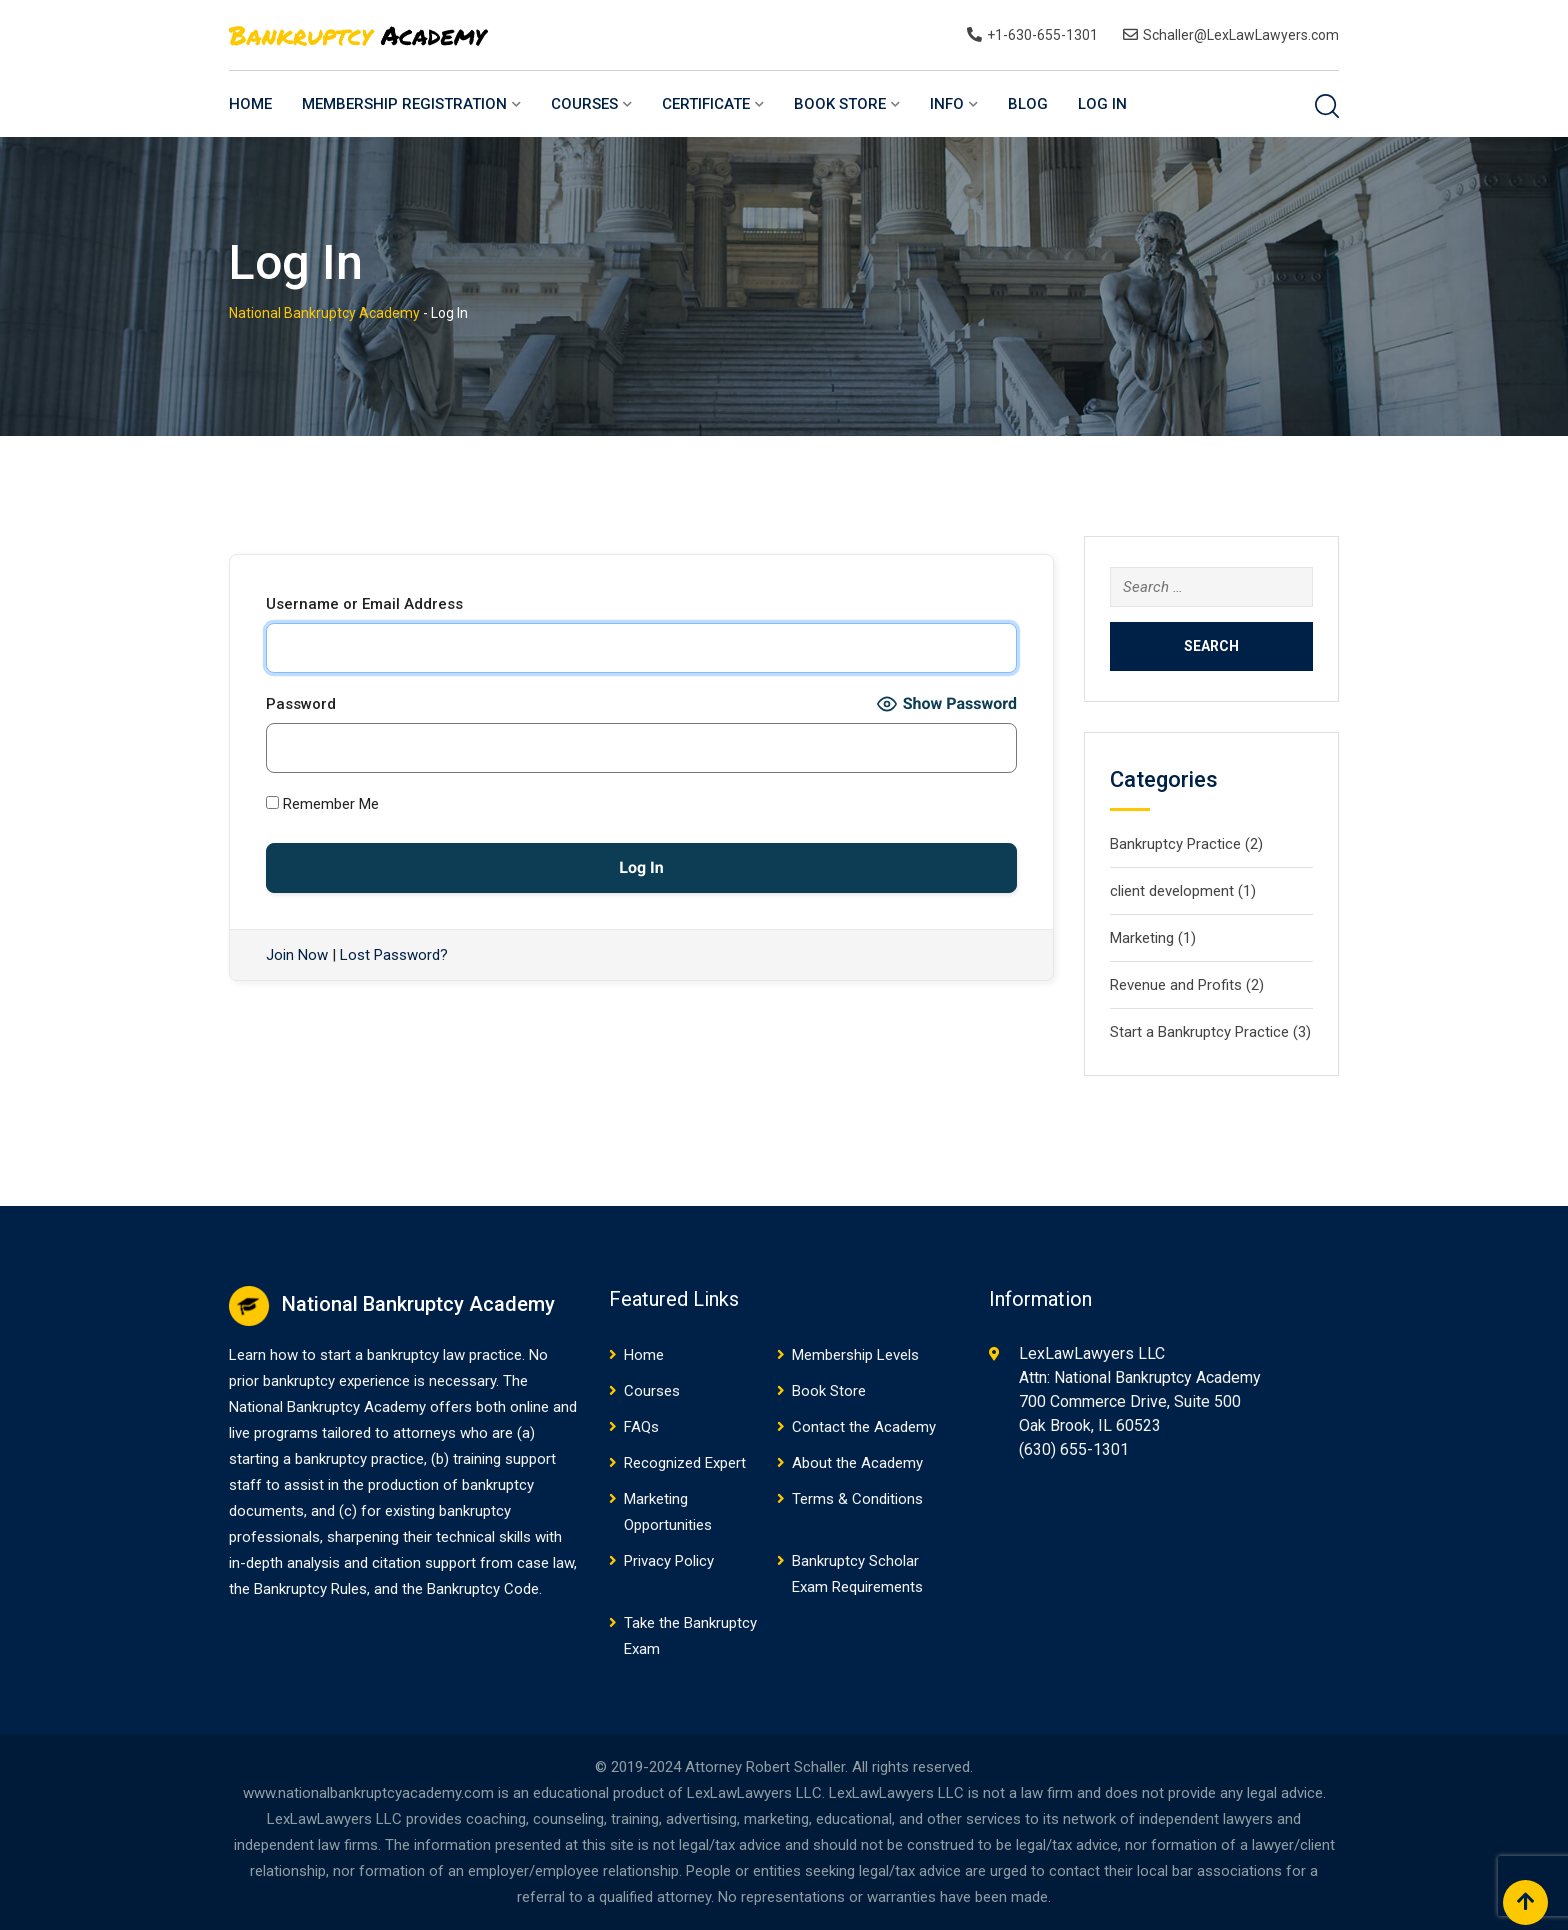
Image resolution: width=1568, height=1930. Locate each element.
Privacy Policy (669, 1561)
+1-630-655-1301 (1042, 35)
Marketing (1142, 938)
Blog (1028, 104)
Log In (1102, 104)
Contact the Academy (864, 1427)
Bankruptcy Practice (1175, 844)
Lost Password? (394, 955)
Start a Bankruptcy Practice (1199, 1032)
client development (1172, 891)
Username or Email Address (364, 604)
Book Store (840, 104)
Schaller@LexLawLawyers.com (1241, 35)
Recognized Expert (685, 1463)
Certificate (706, 104)
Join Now (297, 955)
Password (301, 704)
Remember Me (322, 804)
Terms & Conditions (857, 1499)
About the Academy (857, 1463)
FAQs (641, 1427)
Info (947, 104)
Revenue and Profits (1176, 985)
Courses (584, 104)
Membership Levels (855, 1355)
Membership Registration (404, 104)
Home (250, 104)
